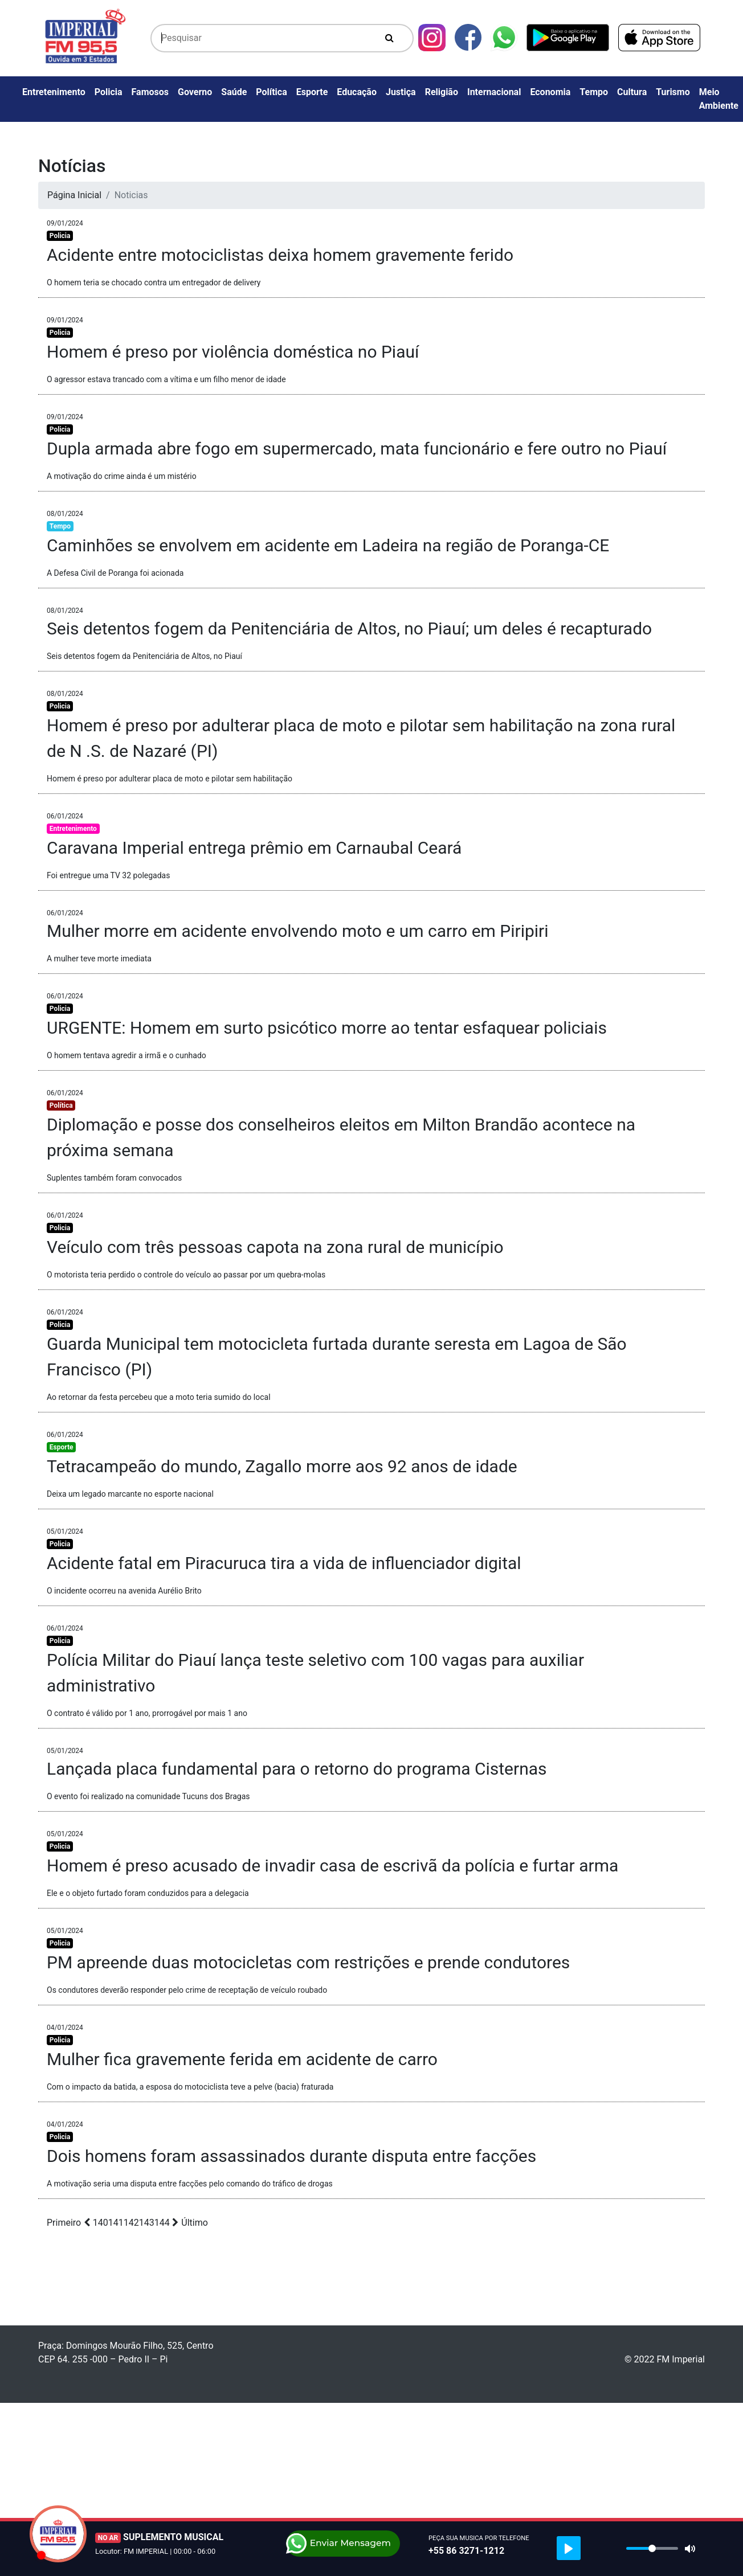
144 (162, 2222)
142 (131, 2222)
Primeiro (64, 2222)
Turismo (673, 92)
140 (100, 2222)
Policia (109, 92)
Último (194, 2222)
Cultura (632, 92)
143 (146, 2222)
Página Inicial (74, 195)
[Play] (569, 2548)
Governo (195, 92)
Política (271, 92)
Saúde (234, 92)
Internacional (494, 92)
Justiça (401, 92)
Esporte (312, 92)
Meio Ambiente (718, 99)
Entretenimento (53, 92)
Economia (550, 92)
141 (116, 2222)
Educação (357, 92)
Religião (441, 92)
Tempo (593, 92)
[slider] (652, 2548)
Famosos (150, 92)
